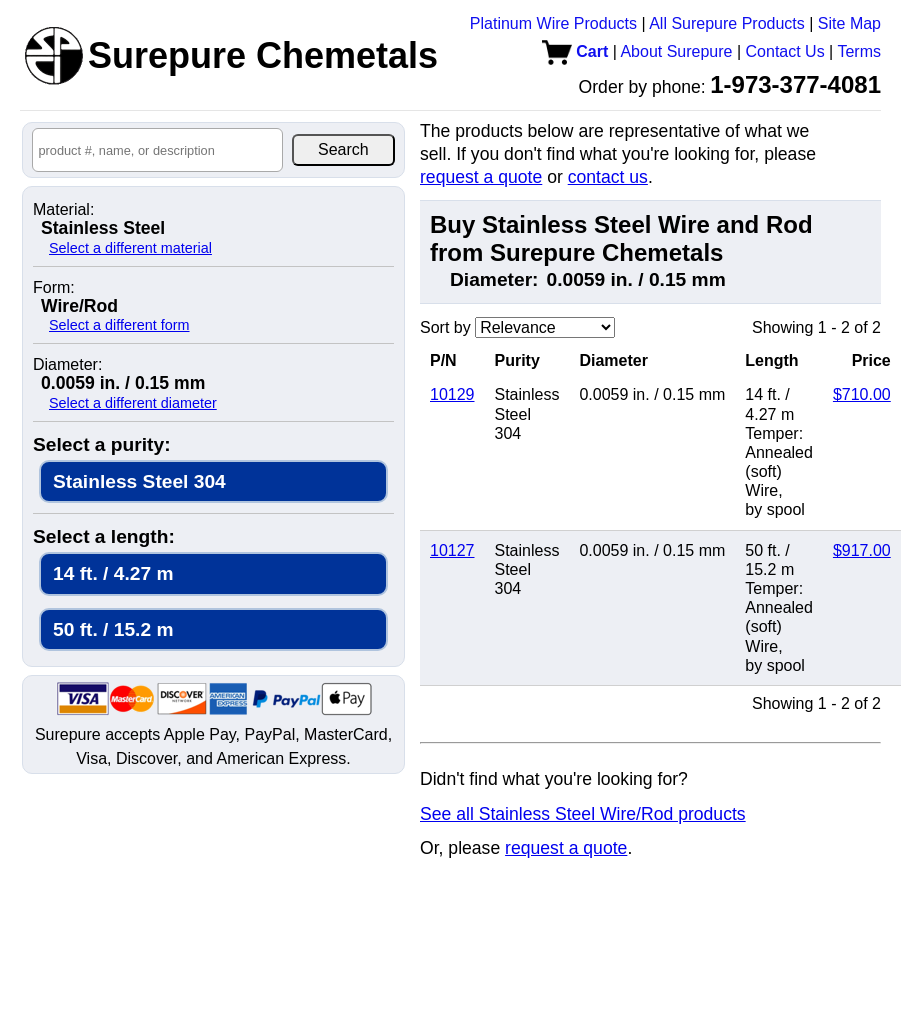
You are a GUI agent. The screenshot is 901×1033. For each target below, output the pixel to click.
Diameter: (67, 365)
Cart (575, 51)
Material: (63, 210)
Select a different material (130, 248)
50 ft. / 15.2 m (113, 629)
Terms (859, 51)
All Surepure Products (727, 23)
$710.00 (862, 394)
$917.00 (862, 550)
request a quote (481, 177)
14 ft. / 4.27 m (113, 573)
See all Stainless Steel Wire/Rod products (583, 814)
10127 (452, 550)
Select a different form (119, 325)
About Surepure (676, 51)
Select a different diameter (133, 403)
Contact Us (785, 51)
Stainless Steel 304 (139, 481)
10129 (452, 394)
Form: (54, 288)
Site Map (849, 23)
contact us (608, 177)
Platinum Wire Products (553, 23)
